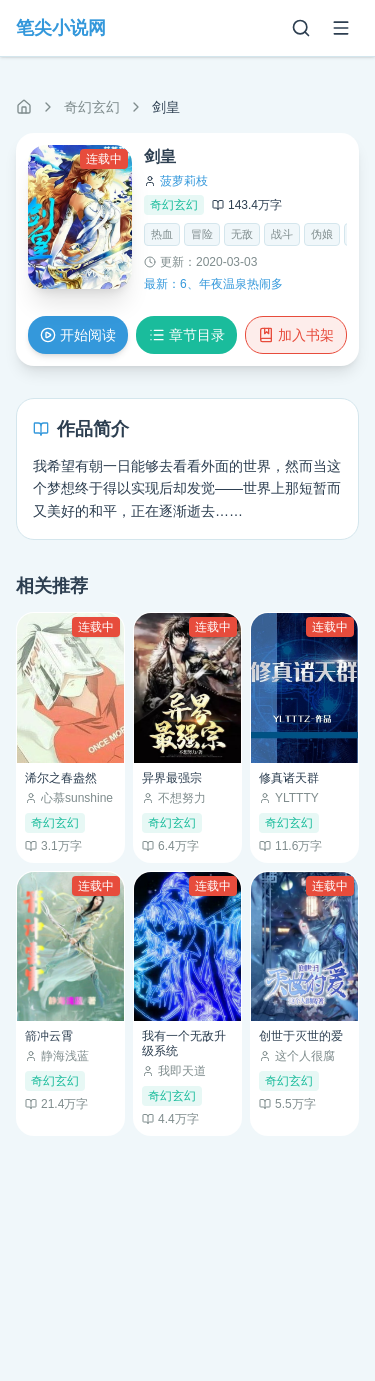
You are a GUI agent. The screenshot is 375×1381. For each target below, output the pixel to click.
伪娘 (322, 234)
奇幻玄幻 (92, 107)
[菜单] (341, 28)
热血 (162, 234)
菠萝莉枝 (184, 181)
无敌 (242, 234)
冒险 (202, 234)
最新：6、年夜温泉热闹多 (213, 284)
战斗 (282, 234)
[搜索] (301, 28)
